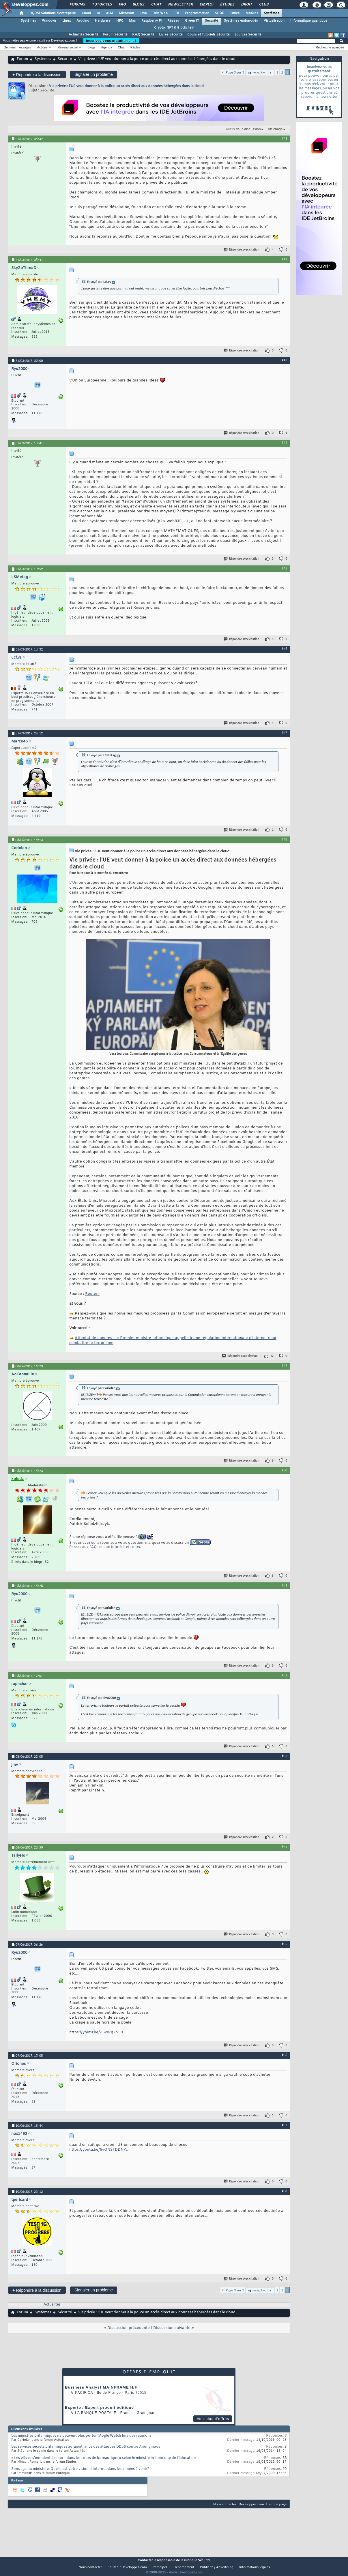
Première (256, 73)
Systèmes (271, 13)
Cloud (86, 13)
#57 (284, 2125)
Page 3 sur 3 (235, 72)
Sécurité (211, 21)
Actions (42, 47)
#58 (284, 2191)
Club (263, 4)
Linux (66, 21)
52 (47, 1562)
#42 (284, 259)
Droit (246, 4)
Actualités (52, 2304)
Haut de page (276, 2504)
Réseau (173, 21)
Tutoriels (101, 4)
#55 (284, 1944)
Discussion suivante (171, 2327)
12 (272, 1356)
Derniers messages (17, 47)
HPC (119, 21)
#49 (284, 1366)
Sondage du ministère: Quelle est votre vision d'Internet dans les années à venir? (80, 2469)
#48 (284, 839)
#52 (284, 1675)
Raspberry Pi (151, 21)
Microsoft (126, 13)
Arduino (82, 21)
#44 (284, 443)
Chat (156, 4)
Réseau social (68, 47)
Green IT (192, 21)
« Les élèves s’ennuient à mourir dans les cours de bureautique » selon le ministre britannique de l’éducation (103, 2458)
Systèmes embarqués (241, 21)
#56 (284, 2055)
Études (227, 4)
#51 (284, 1585)
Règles (135, 47)
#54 (284, 1847)
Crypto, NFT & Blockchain (174, 28)
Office (235, 13)
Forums (77, 4)
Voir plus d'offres (213, 2419)
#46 (284, 649)
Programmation (197, 13)
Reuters (92, 1293)
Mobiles (252, 13)
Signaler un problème (93, 74)
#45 (284, 568)
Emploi (206, 4)
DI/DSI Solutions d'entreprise (52, 13)
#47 (284, 733)
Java (143, 13)
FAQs (93, 1547)
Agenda (106, 47)
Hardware (103, 21)
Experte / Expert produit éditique (99, 2407)
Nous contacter (224, 2504)
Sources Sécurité (247, 35)
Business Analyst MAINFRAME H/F (101, 2387)
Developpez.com (251, 2504)
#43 (284, 360)
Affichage (275, 129)
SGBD (219, 13)
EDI (176, 13)
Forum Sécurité (115, 35)
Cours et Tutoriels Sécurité (208, 35)
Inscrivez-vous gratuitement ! (111, 40)
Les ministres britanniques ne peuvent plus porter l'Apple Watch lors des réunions (81, 2436)
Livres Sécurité (171, 35)
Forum (22, 59)
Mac (132, 21)
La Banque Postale (95, 2413)
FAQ (122, 4)
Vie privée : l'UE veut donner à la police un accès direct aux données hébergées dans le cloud (126, 85)
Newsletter (180, 4)
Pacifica (84, 2393)
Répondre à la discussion (36, 74)
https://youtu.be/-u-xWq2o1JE (96, 2032)
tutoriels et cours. (126, 1547)
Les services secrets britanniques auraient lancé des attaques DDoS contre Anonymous (85, 2447)
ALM (109, 13)
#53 (284, 1756)
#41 (284, 138)
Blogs (138, 4)
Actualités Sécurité (83, 35)
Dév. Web (160, 13)
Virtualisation (274, 21)
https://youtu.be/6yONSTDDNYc (98, 2149)
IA (98, 13)
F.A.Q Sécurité (143, 35)
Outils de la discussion (243, 129)
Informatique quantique (309, 21)
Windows (49, 21)
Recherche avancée (330, 47)
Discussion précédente (128, 2327)
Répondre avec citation (241, 249)
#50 (284, 1470)
